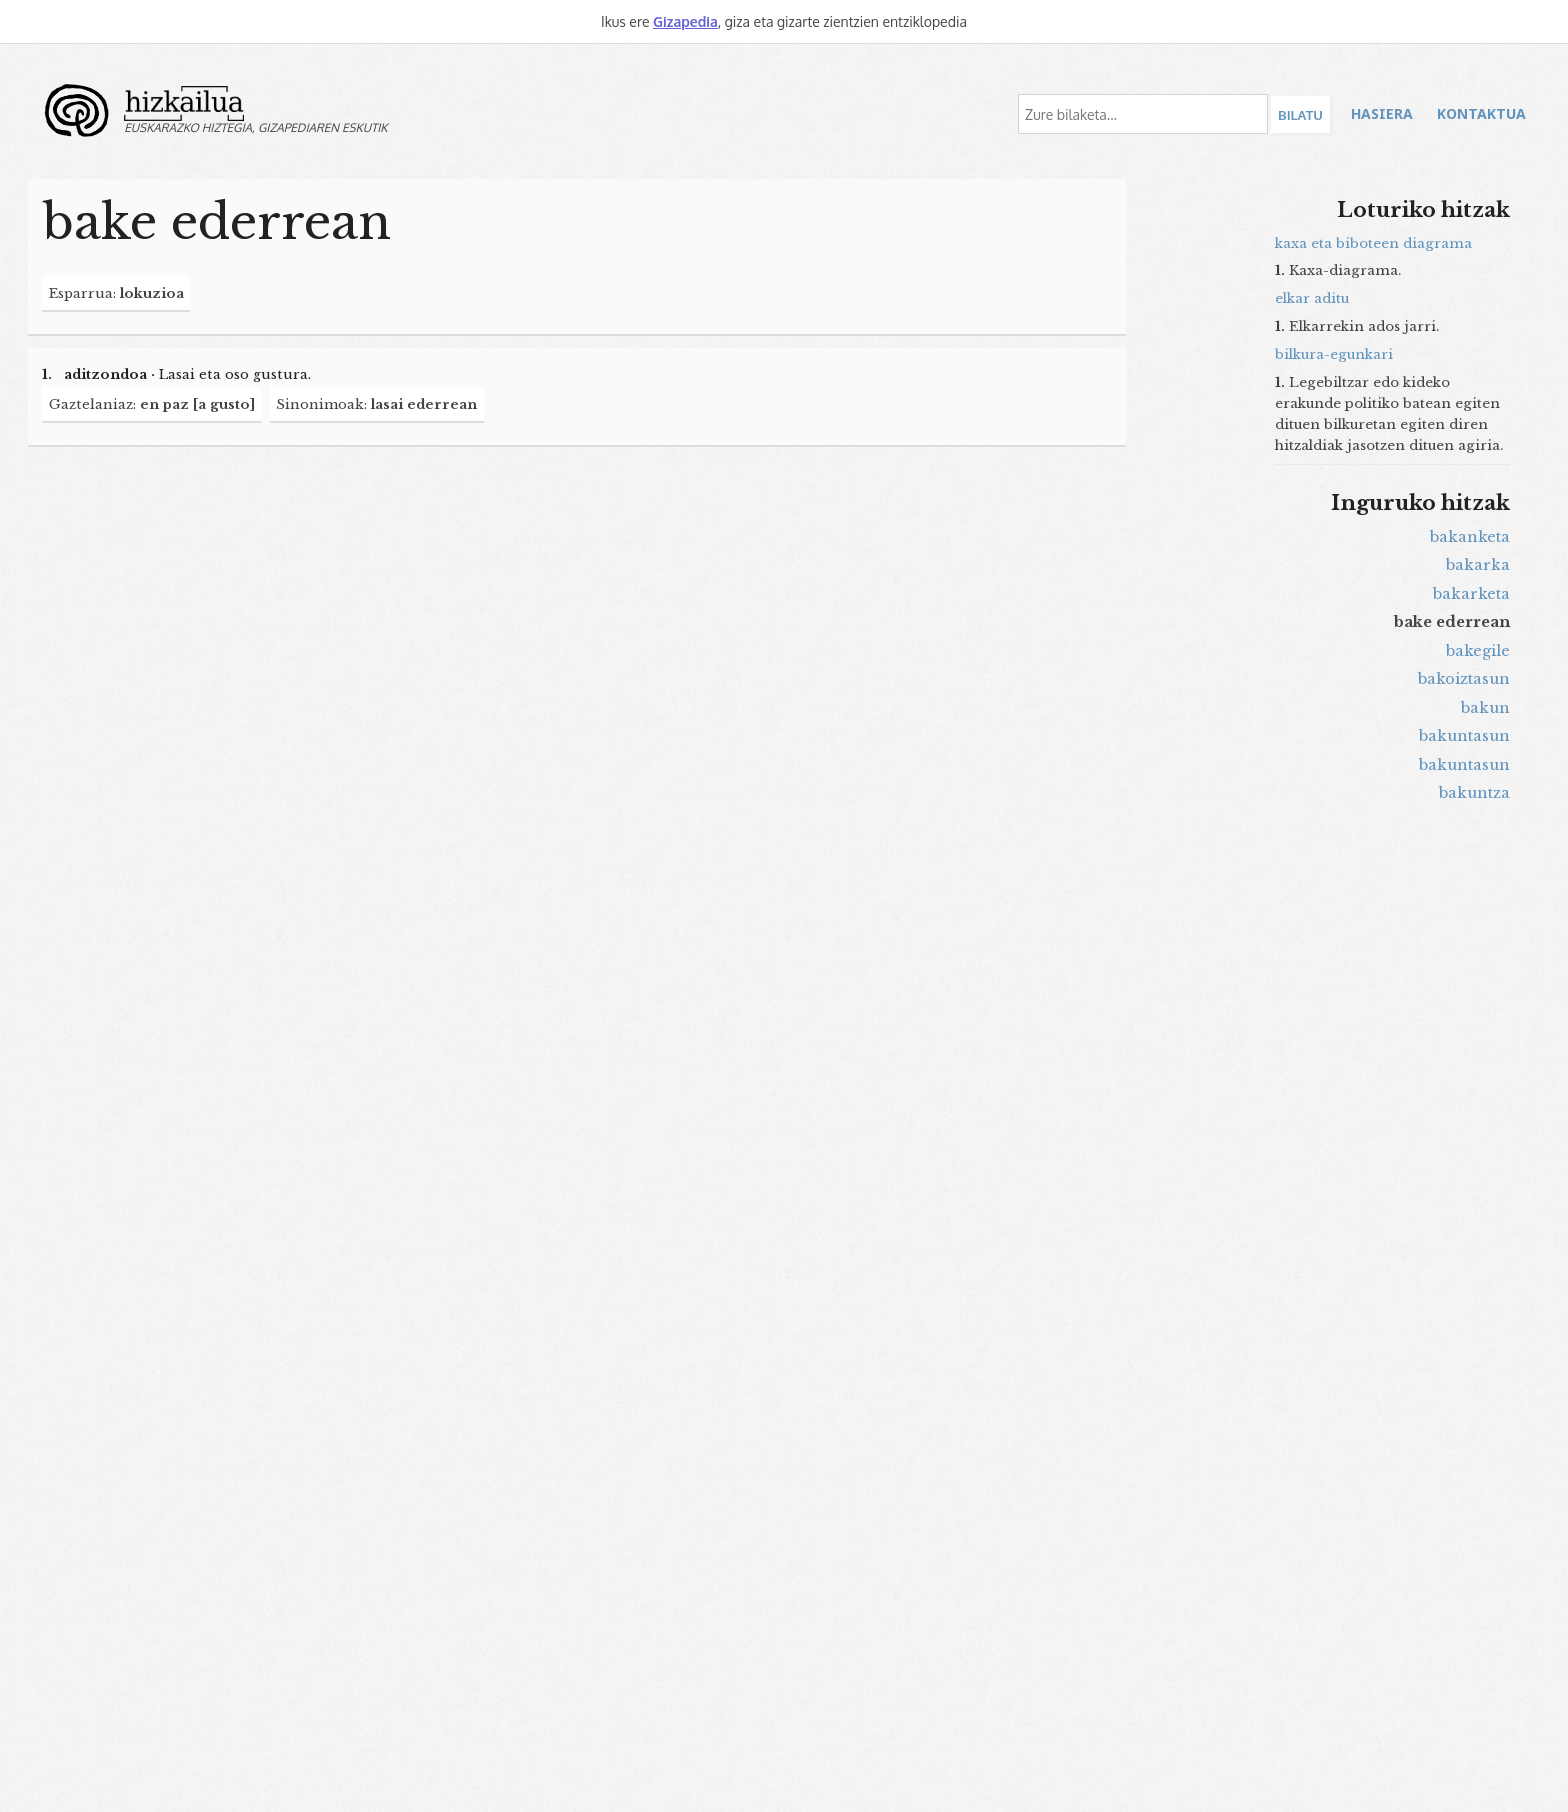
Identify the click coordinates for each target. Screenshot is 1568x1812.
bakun (1485, 708)
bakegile (1478, 651)
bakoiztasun (1464, 679)
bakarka (1478, 565)
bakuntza (1474, 793)
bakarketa (1471, 594)
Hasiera (1382, 113)
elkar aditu (1312, 298)
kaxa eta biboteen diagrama (1373, 243)
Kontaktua (1481, 113)
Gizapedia (685, 21)
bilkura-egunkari (1334, 354)
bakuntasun (1464, 736)
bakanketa (1470, 537)
